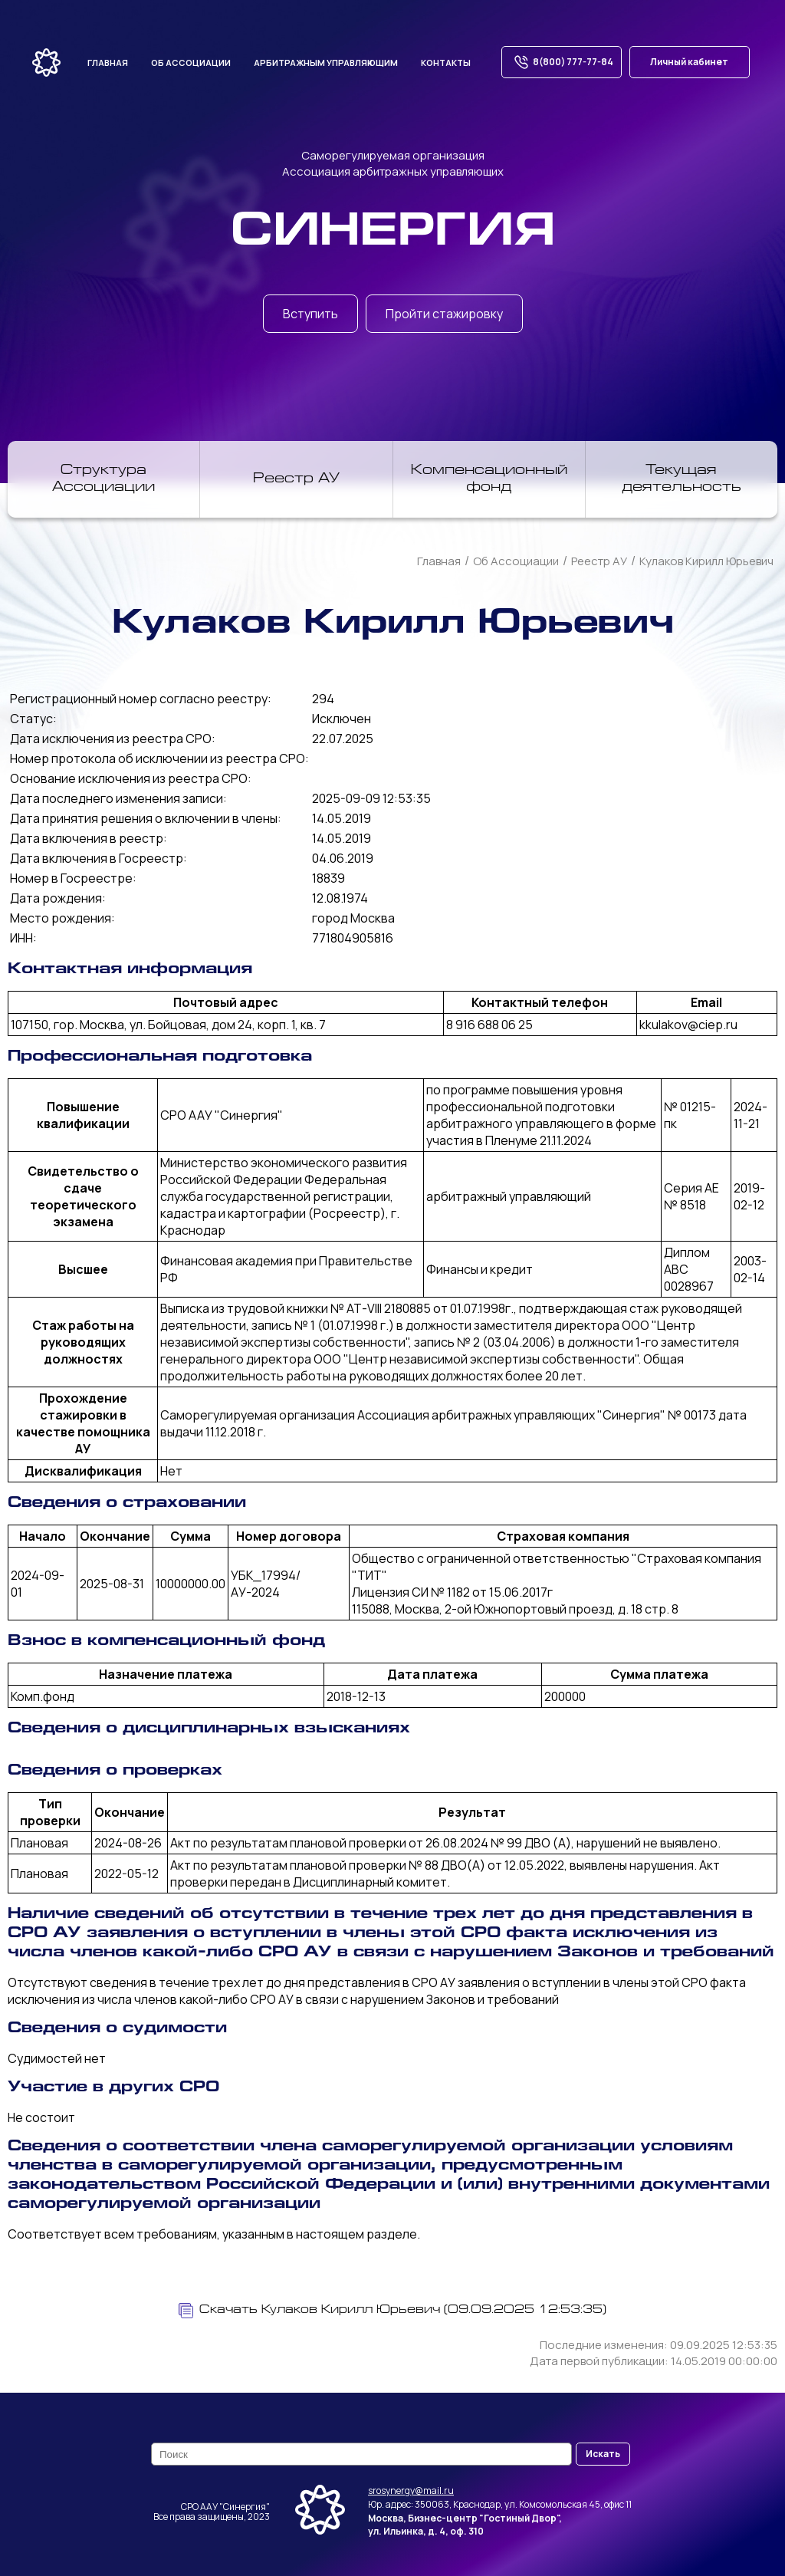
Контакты (446, 62)
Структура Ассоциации (103, 479)
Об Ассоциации (516, 561)
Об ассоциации (191, 62)
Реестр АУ (296, 479)
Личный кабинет (689, 61)
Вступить (310, 313)
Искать (603, 2453)
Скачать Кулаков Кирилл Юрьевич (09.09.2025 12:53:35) (392, 2310)
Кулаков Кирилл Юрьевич (706, 561)
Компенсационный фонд (489, 479)
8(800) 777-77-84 (561, 62)
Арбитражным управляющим (326, 62)
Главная (107, 62)
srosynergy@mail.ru (411, 2490)
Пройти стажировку (444, 313)
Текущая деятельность (681, 479)
